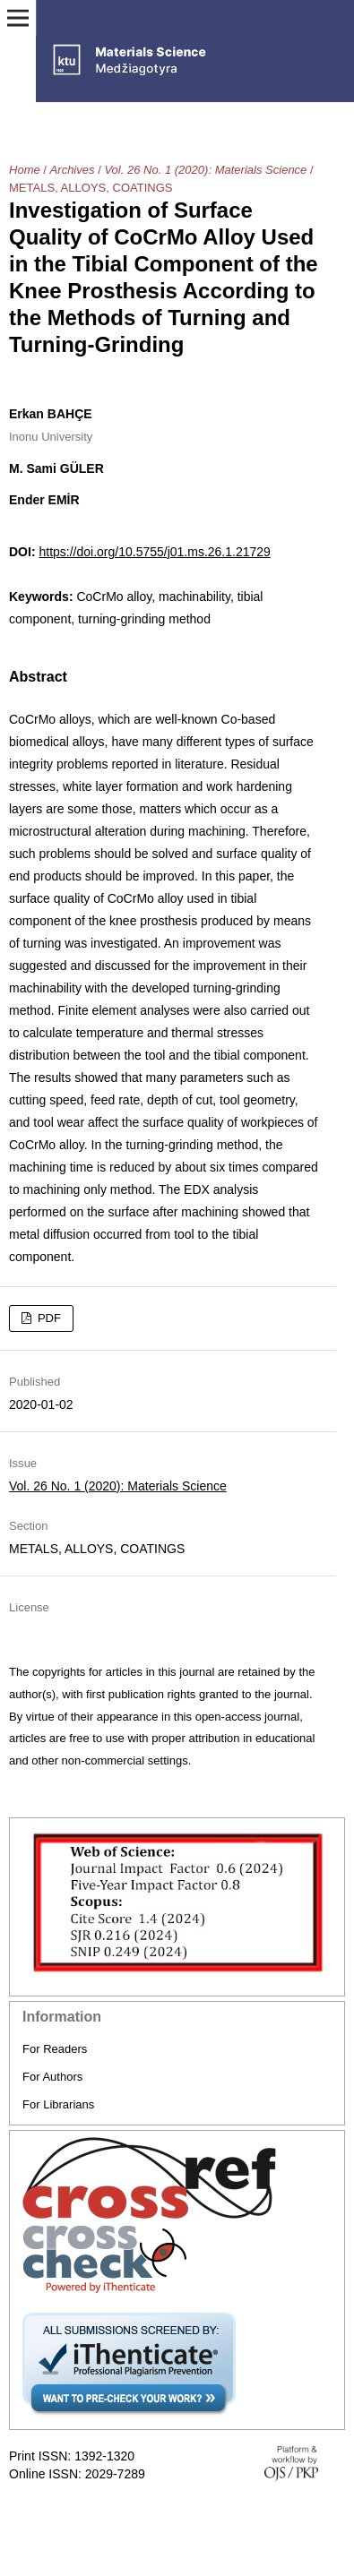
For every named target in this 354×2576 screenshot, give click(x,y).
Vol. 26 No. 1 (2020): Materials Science (205, 169)
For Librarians (58, 2104)
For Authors (52, 2076)
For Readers (54, 2049)
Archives (72, 169)
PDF (47, 1318)
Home (24, 169)
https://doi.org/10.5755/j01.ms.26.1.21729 (154, 552)
